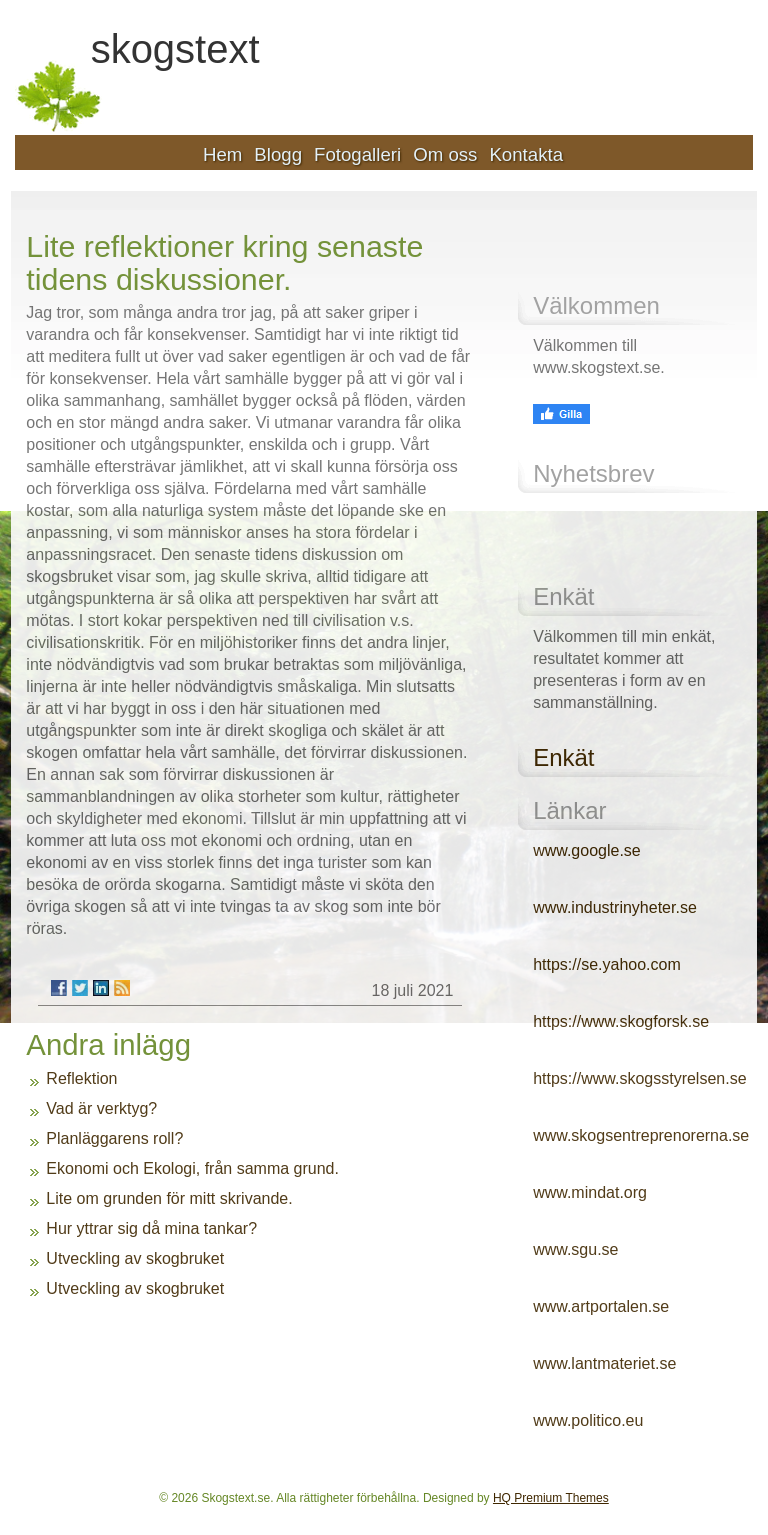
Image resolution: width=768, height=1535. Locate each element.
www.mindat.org (590, 1192)
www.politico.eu (588, 1420)
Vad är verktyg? (101, 1108)
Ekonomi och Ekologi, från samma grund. (192, 1168)
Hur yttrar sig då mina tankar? (151, 1228)
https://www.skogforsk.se (621, 1021)
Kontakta (526, 154)
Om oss (445, 154)
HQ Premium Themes (551, 1498)
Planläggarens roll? (114, 1138)
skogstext (175, 50)
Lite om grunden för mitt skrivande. (169, 1198)
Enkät (563, 757)
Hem (222, 154)
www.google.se (587, 850)
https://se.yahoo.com (607, 964)
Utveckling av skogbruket (135, 1258)
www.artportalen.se (601, 1306)
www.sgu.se (575, 1249)
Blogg (278, 154)
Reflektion (81, 1078)
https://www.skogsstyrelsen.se (639, 1078)
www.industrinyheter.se (615, 907)
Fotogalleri (357, 154)
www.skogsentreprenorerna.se (641, 1135)
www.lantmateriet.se (604, 1363)
